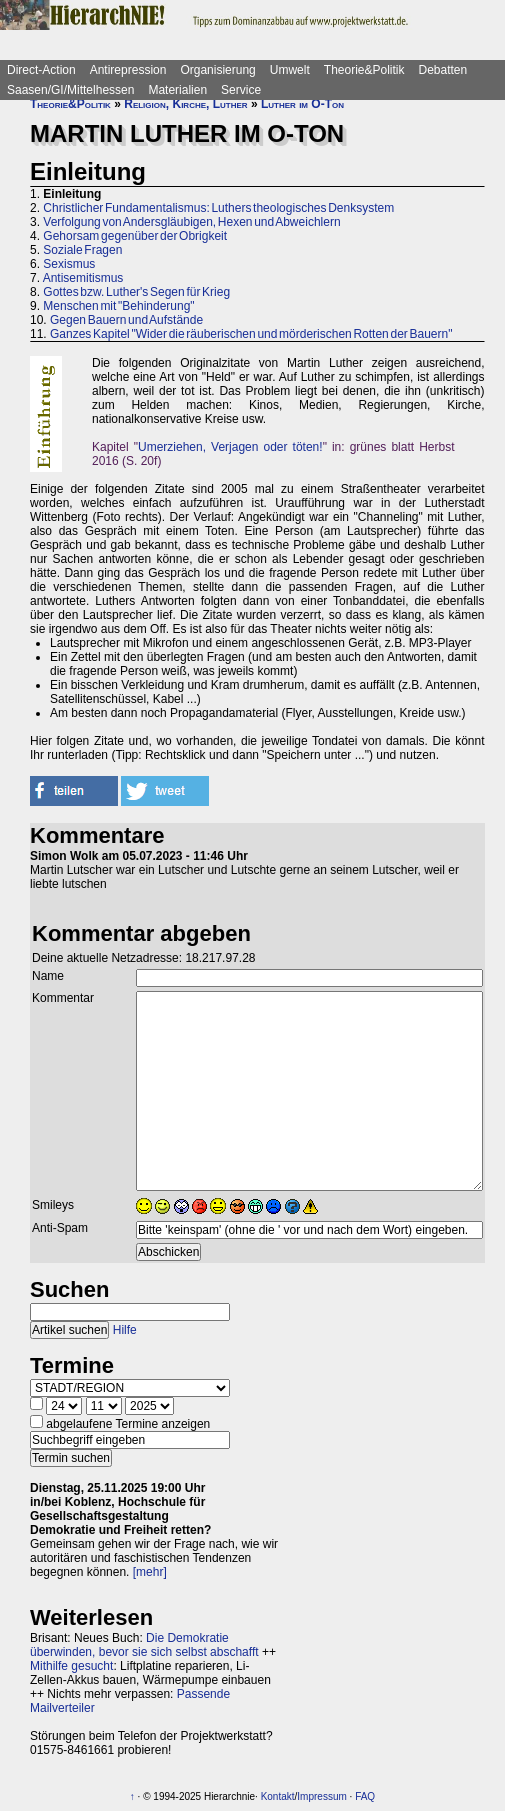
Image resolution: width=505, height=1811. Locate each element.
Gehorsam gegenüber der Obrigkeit (135, 236)
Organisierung (217, 70)
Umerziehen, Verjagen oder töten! (230, 447)
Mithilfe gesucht (71, 1666)
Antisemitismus (83, 278)
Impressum (321, 1796)
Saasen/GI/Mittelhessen (70, 90)
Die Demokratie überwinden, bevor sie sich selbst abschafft (144, 1645)
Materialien (177, 90)
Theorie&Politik (364, 70)
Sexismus (69, 264)
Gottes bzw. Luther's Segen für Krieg (136, 292)
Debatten (443, 70)
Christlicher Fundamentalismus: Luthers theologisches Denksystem (218, 208)
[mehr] (150, 1572)
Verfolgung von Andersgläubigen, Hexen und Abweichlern (191, 222)
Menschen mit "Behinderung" (118, 306)
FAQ (365, 1796)
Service (241, 90)
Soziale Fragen (82, 250)
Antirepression (128, 70)
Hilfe (125, 1330)
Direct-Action (41, 70)
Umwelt (290, 70)
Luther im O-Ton (302, 104)
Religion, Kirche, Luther (185, 104)
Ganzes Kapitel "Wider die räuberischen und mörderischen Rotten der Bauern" (251, 334)
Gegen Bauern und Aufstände (126, 320)
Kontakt (278, 1796)
